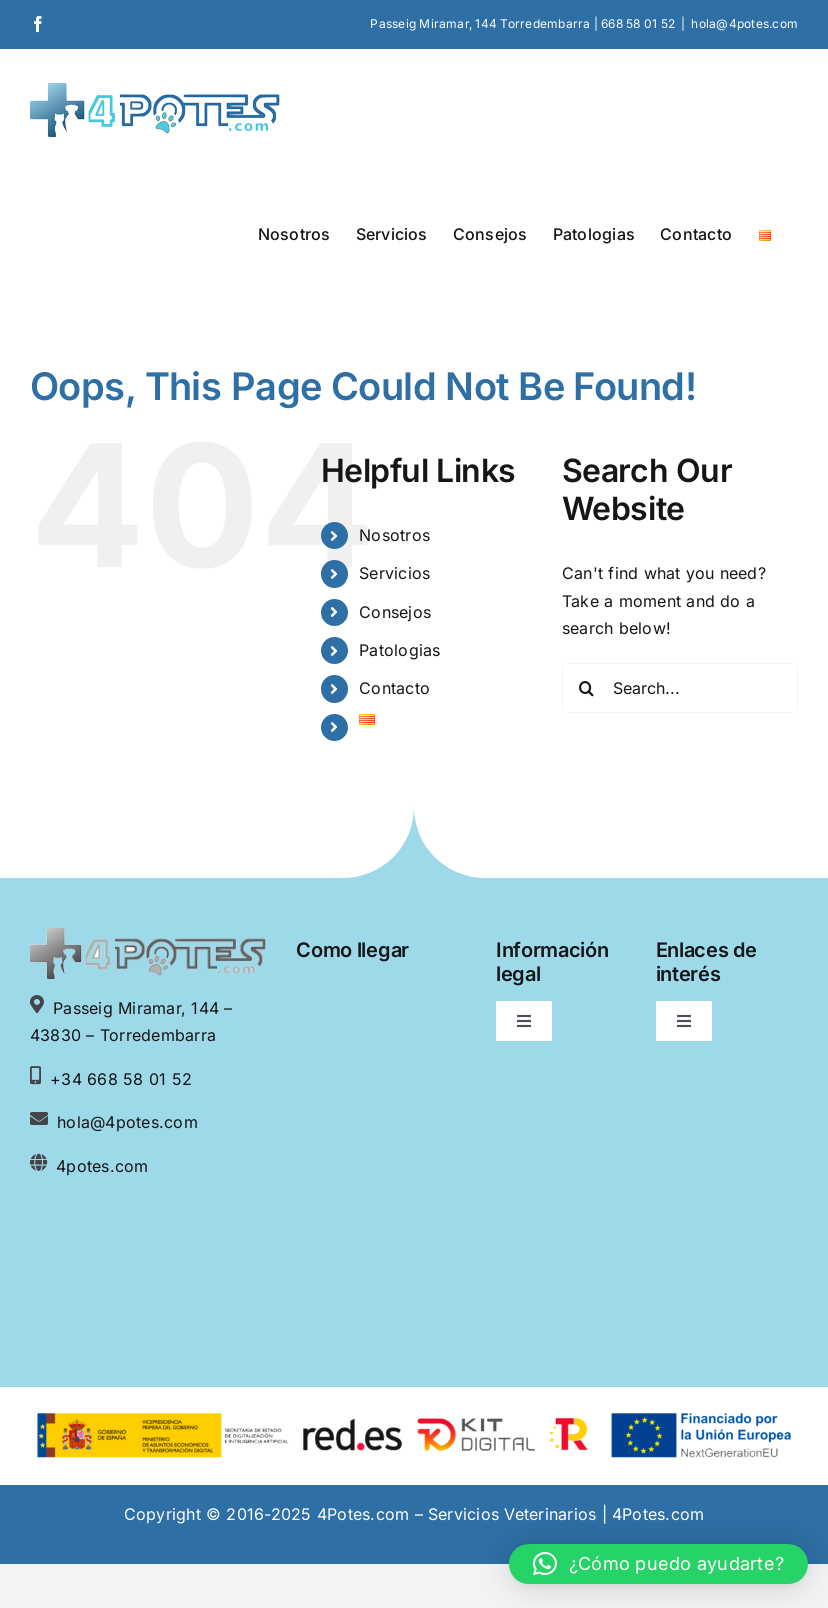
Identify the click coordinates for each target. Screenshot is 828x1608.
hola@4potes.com (744, 23)
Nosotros (394, 535)
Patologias (399, 650)
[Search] (587, 688)
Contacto (394, 688)
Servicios (394, 573)
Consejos (395, 612)
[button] (658, 1564)
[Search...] (680, 688)
